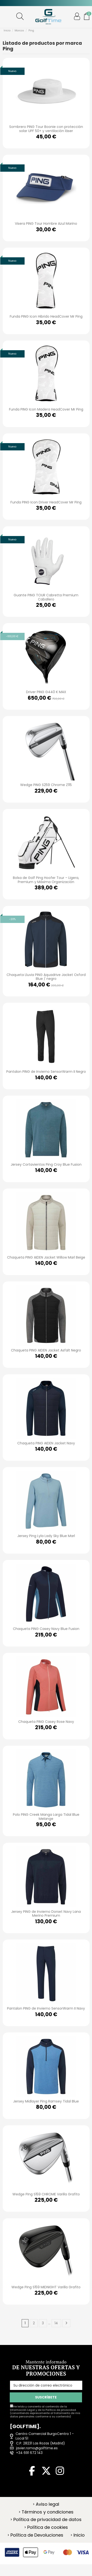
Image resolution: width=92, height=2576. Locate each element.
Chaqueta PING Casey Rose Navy (46, 1721)
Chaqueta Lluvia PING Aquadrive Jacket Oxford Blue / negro (46, 976)
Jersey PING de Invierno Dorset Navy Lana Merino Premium (46, 1913)
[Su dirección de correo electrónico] (46, 2385)
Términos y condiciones (48, 2512)
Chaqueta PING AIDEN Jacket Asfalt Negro (46, 1350)
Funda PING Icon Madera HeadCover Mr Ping (46, 409)
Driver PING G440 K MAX (46, 691)
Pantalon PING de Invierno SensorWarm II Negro (46, 1071)
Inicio (79, 2535)
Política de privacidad (61, 2410)
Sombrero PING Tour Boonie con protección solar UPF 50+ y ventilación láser (46, 128)
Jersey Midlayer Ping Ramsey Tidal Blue (46, 2101)
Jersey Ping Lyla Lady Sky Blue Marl (46, 1535)
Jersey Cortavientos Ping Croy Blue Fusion (46, 1164)
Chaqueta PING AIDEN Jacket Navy (46, 1443)
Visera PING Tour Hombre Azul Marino (46, 223)
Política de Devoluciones (36, 2535)
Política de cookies (47, 2527)
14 (56, 2323)
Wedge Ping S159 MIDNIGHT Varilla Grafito (46, 2287)
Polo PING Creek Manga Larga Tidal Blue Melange (46, 1816)
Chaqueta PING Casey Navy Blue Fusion (46, 1628)
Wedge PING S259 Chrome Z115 (46, 784)
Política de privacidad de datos (47, 2519)
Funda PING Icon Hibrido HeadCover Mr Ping (46, 316)
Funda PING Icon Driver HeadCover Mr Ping (46, 502)
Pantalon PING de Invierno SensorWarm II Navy (46, 2008)
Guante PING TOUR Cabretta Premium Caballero (46, 597)
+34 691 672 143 (29, 2453)
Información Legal (22, 2410)
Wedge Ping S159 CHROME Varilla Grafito (46, 2194)
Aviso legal (47, 2504)
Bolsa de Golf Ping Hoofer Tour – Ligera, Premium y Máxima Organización (46, 879)
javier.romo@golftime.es (37, 2448)
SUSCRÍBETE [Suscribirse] (46, 2397)
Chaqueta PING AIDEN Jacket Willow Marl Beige (46, 1257)
